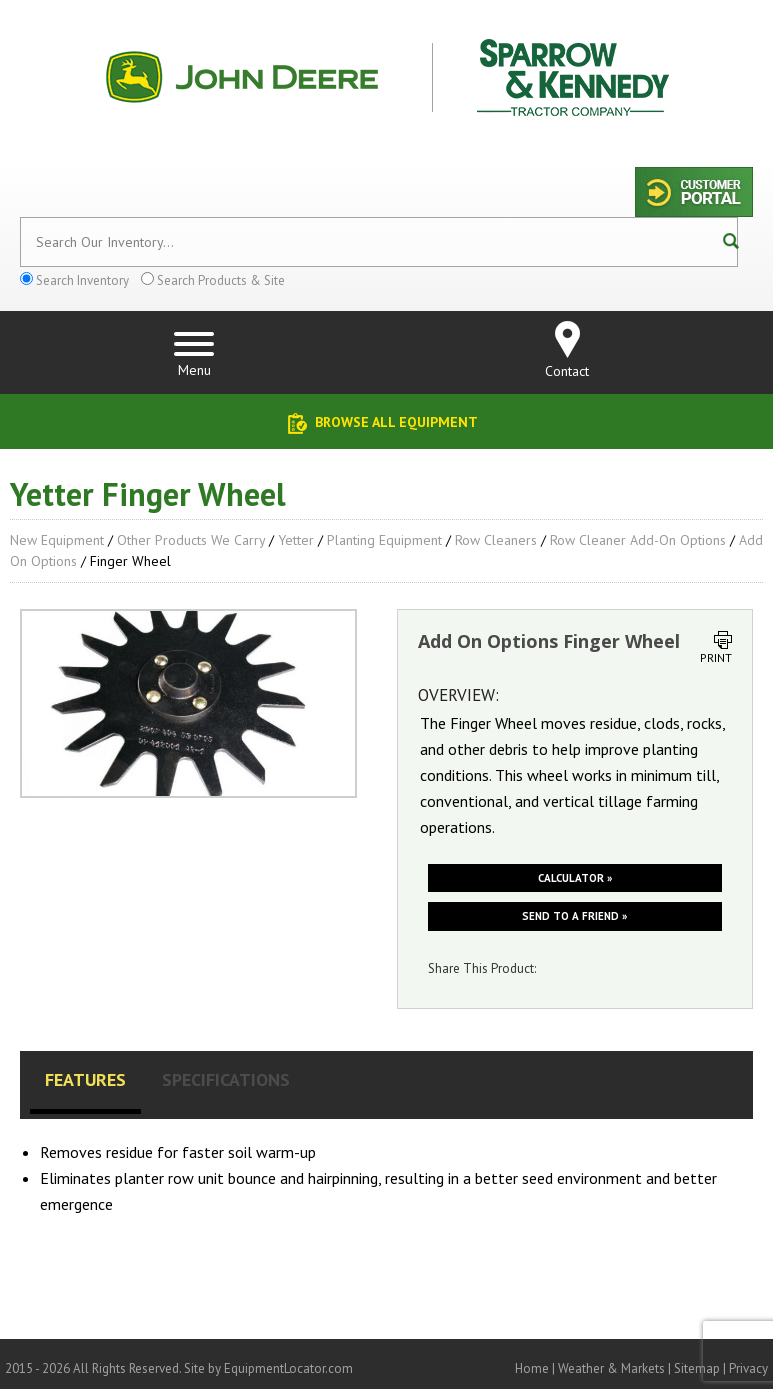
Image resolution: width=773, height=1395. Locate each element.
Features (85, 1079)
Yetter (296, 540)
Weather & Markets (611, 1368)
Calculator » (575, 878)
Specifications (226, 1079)
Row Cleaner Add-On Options (638, 540)
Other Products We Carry (191, 540)
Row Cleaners (496, 540)
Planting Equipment (384, 540)
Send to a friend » (574, 916)
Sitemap (697, 1368)
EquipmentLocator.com (288, 1368)
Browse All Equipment (396, 422)
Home (532, 1368)
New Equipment (57, 540)
